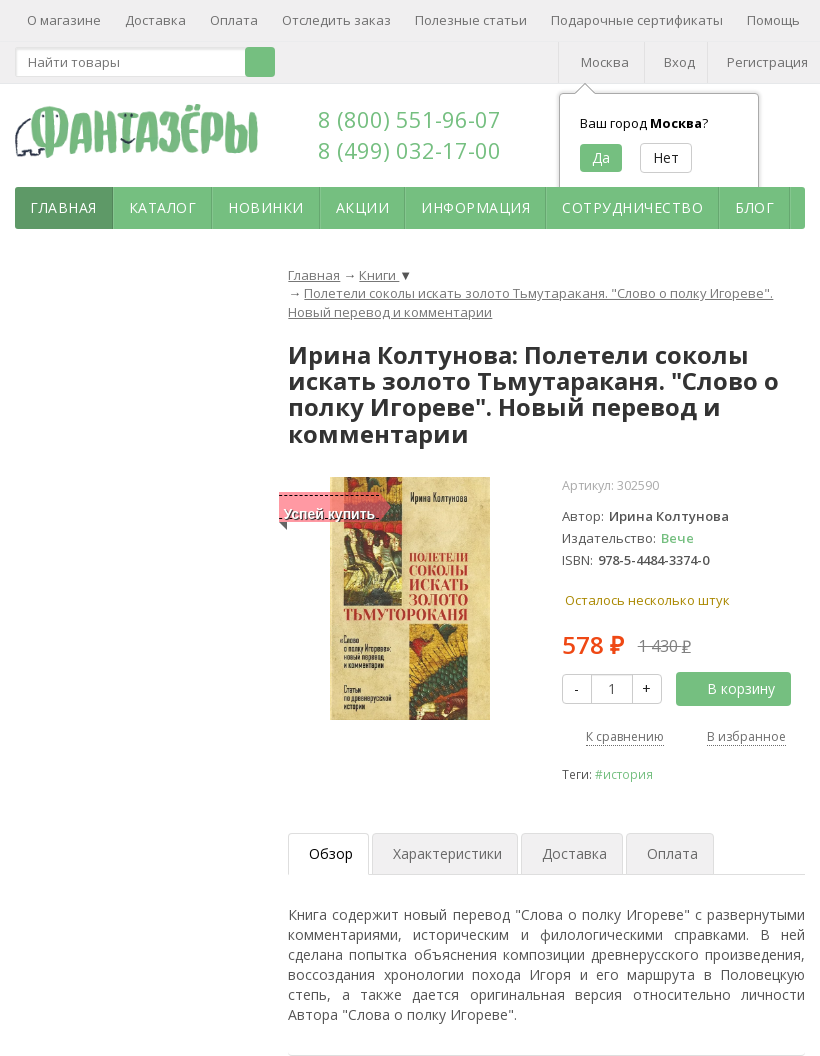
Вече (677, 538)
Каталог (163, 207)
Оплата (234, 20)
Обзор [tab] (331, 853)
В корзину (730, 688)
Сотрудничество (632, 207)
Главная (63, 207)
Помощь (773, 20)
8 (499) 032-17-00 (409, 150)
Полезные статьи (471, 20)
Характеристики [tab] (447, 853)
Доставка (155, 20)
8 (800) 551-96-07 (409, 119)
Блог (754, 207)
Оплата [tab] (672, 853)
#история (624, 774)
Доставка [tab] (574, 853)
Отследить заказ (336, 20)
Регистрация (767, 62)
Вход (679, 62)
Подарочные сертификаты (637, 20)
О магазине (64, 20)
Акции (363, 207)
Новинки (266, 207)
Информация (475, 207)
